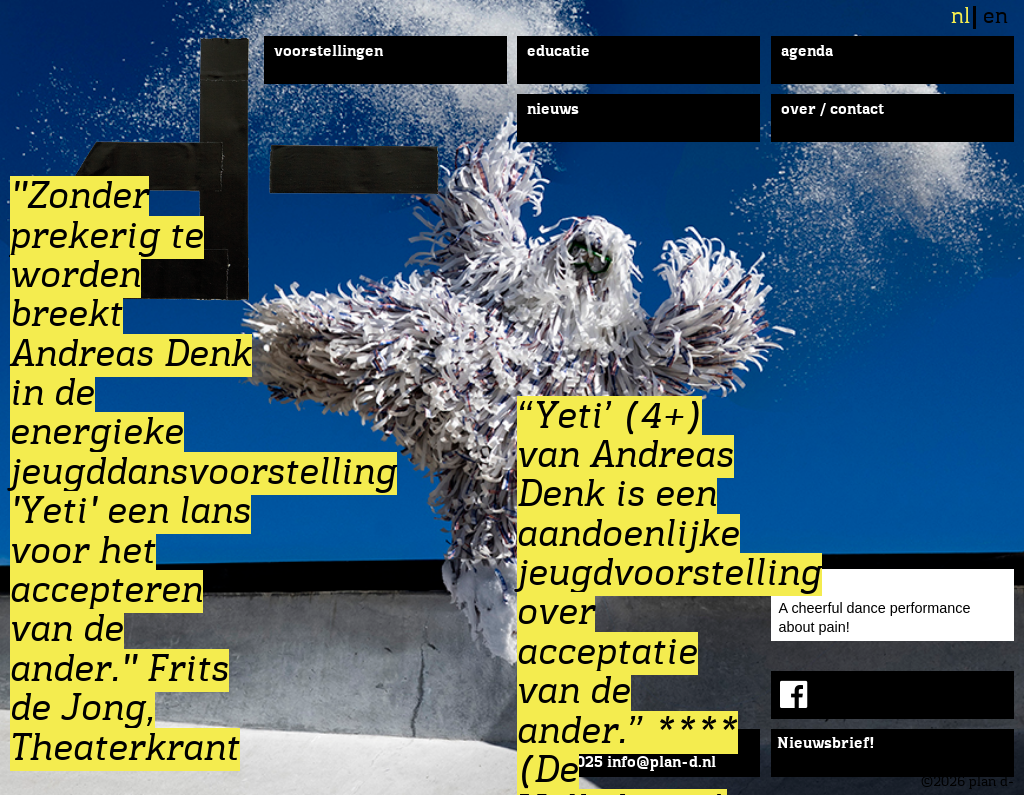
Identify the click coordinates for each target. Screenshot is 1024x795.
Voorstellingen (328, 52)
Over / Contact (832, 110)
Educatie (558, 52)
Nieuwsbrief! (826, 744)
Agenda (807, 52)
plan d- (274, 169)
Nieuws (553, 110)
